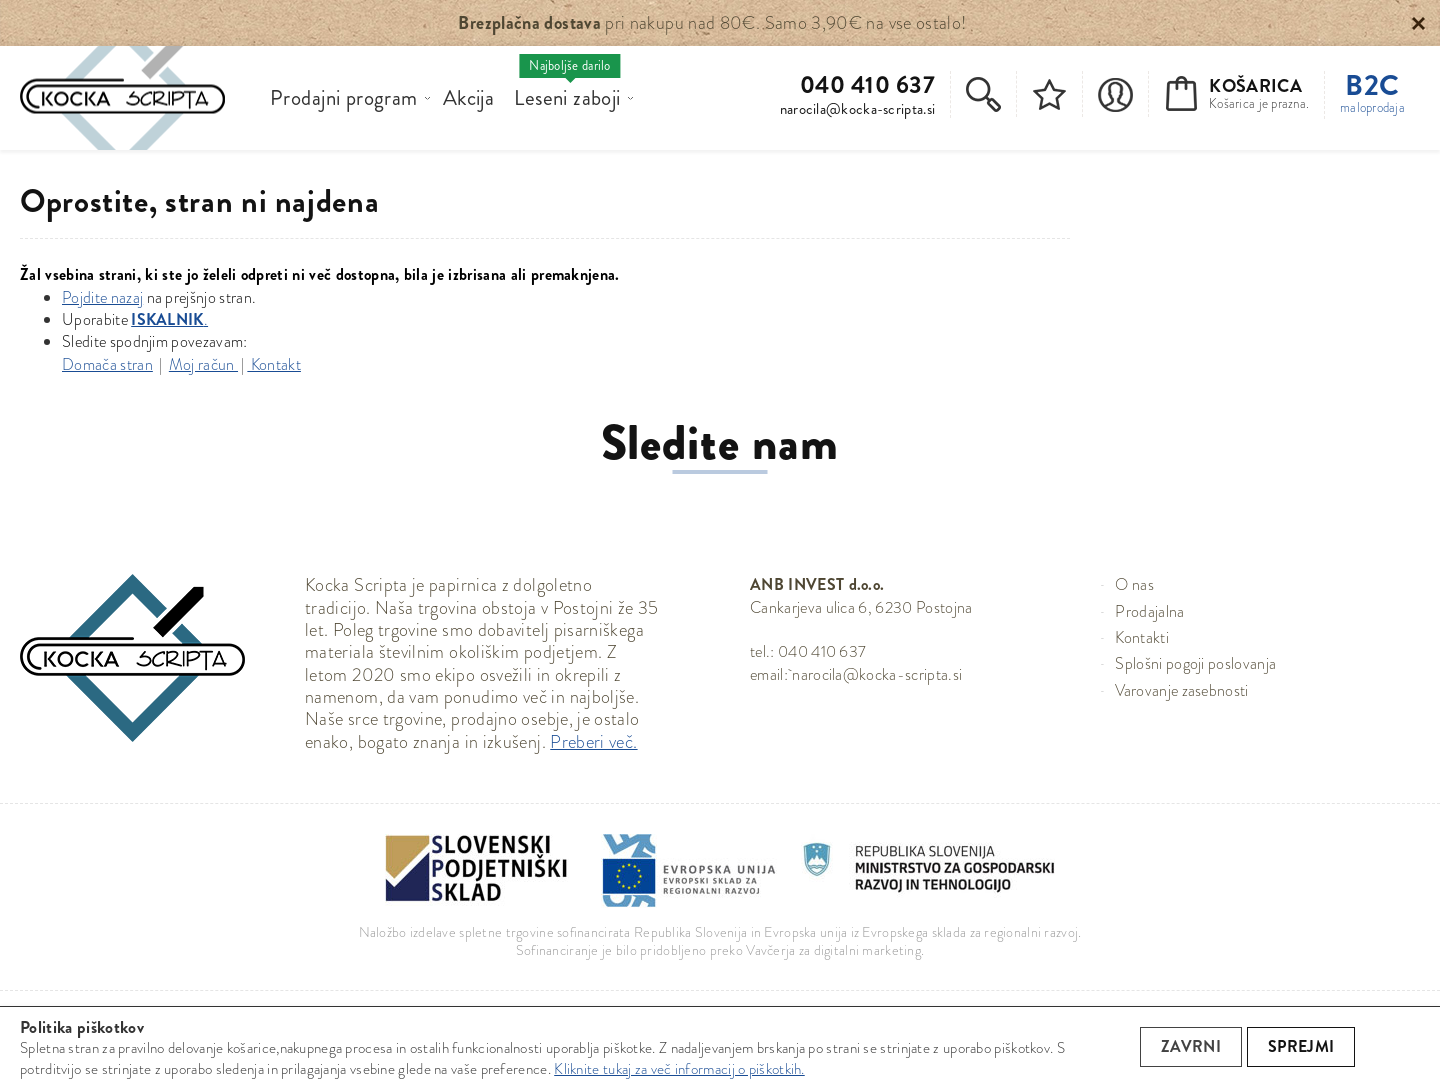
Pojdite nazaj (102, 297)
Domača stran (107, 364)
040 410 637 (867, 85)
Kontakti (1142, 637)
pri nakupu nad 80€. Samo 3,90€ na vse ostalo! (712, 23)
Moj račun (203, 364)
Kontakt (274, 364)
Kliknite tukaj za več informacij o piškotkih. (679, 1069)
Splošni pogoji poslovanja (1195, 663)
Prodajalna (1149, 611)
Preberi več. (593, 742)
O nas (1134, 584)
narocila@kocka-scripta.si (858, 109)
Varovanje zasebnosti (1181, 690)
